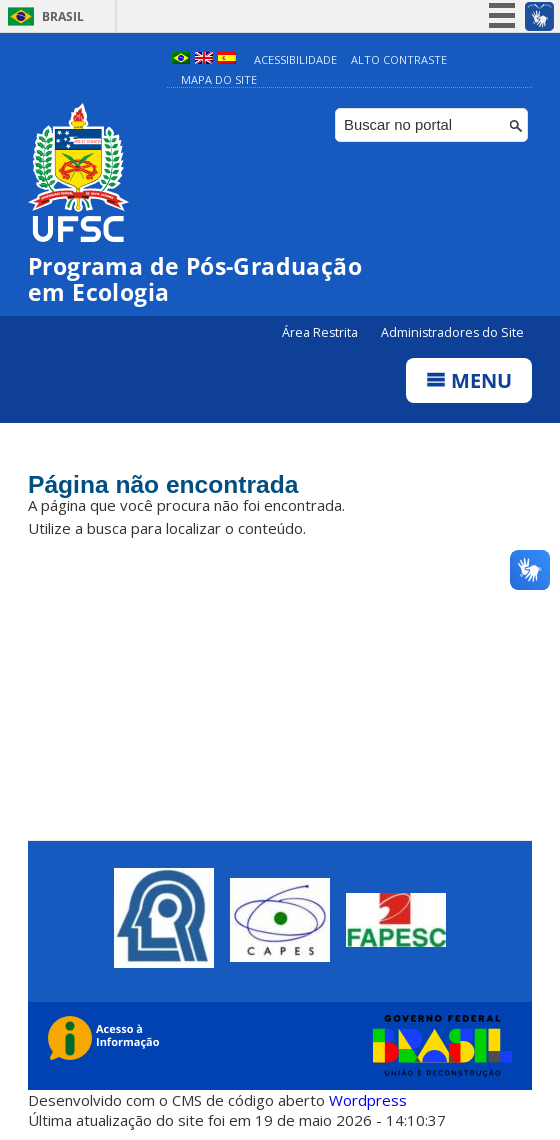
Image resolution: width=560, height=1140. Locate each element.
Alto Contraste (399, 59)
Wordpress (368, 1100)
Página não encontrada (165, 485)
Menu (469, 380)
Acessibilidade (295, 59)
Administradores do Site (452, 332)
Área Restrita (321, 332)
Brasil (63, 16)
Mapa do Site (219, 79)
